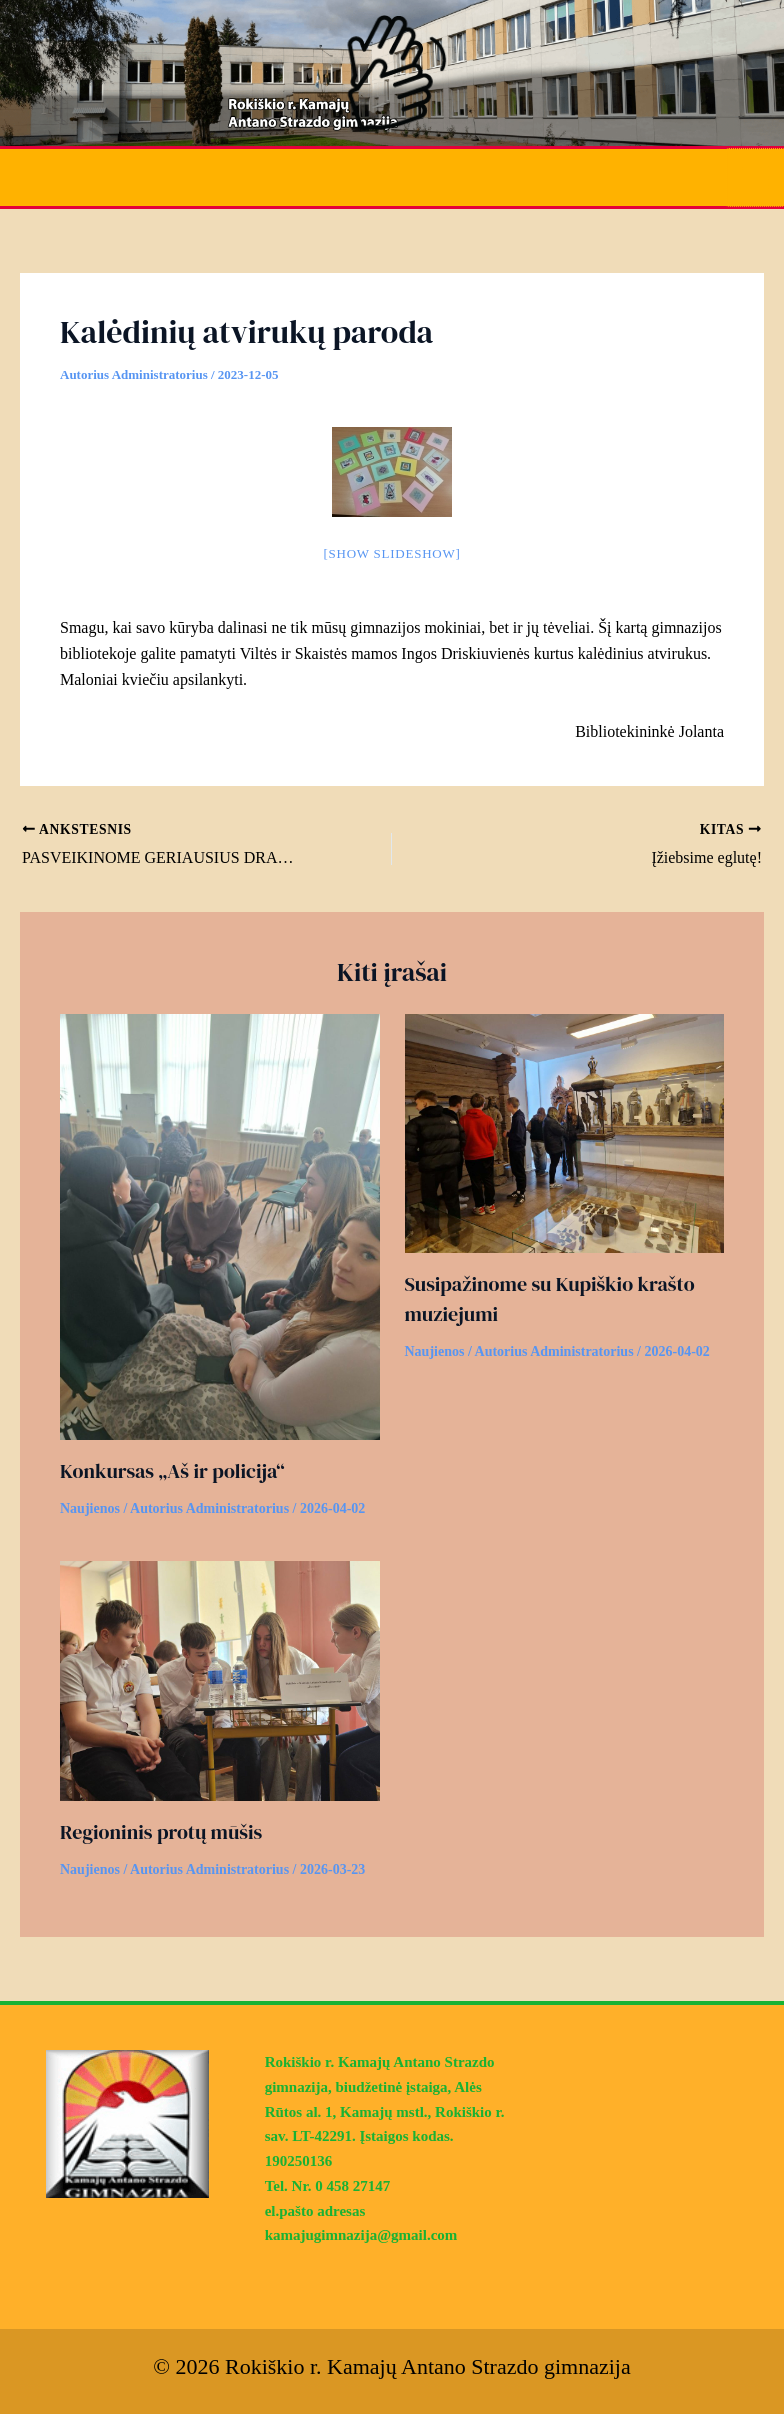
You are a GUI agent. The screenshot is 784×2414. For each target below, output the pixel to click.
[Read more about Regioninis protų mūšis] (220, 1677)
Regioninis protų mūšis (161, 1830)
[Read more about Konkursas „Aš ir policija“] (220, 1222)
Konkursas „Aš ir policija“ (172, 1469)
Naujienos (90, 1506)
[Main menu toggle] (756, 176)
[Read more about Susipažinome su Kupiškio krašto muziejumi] (565, 1129)
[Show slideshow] (391, 551)
